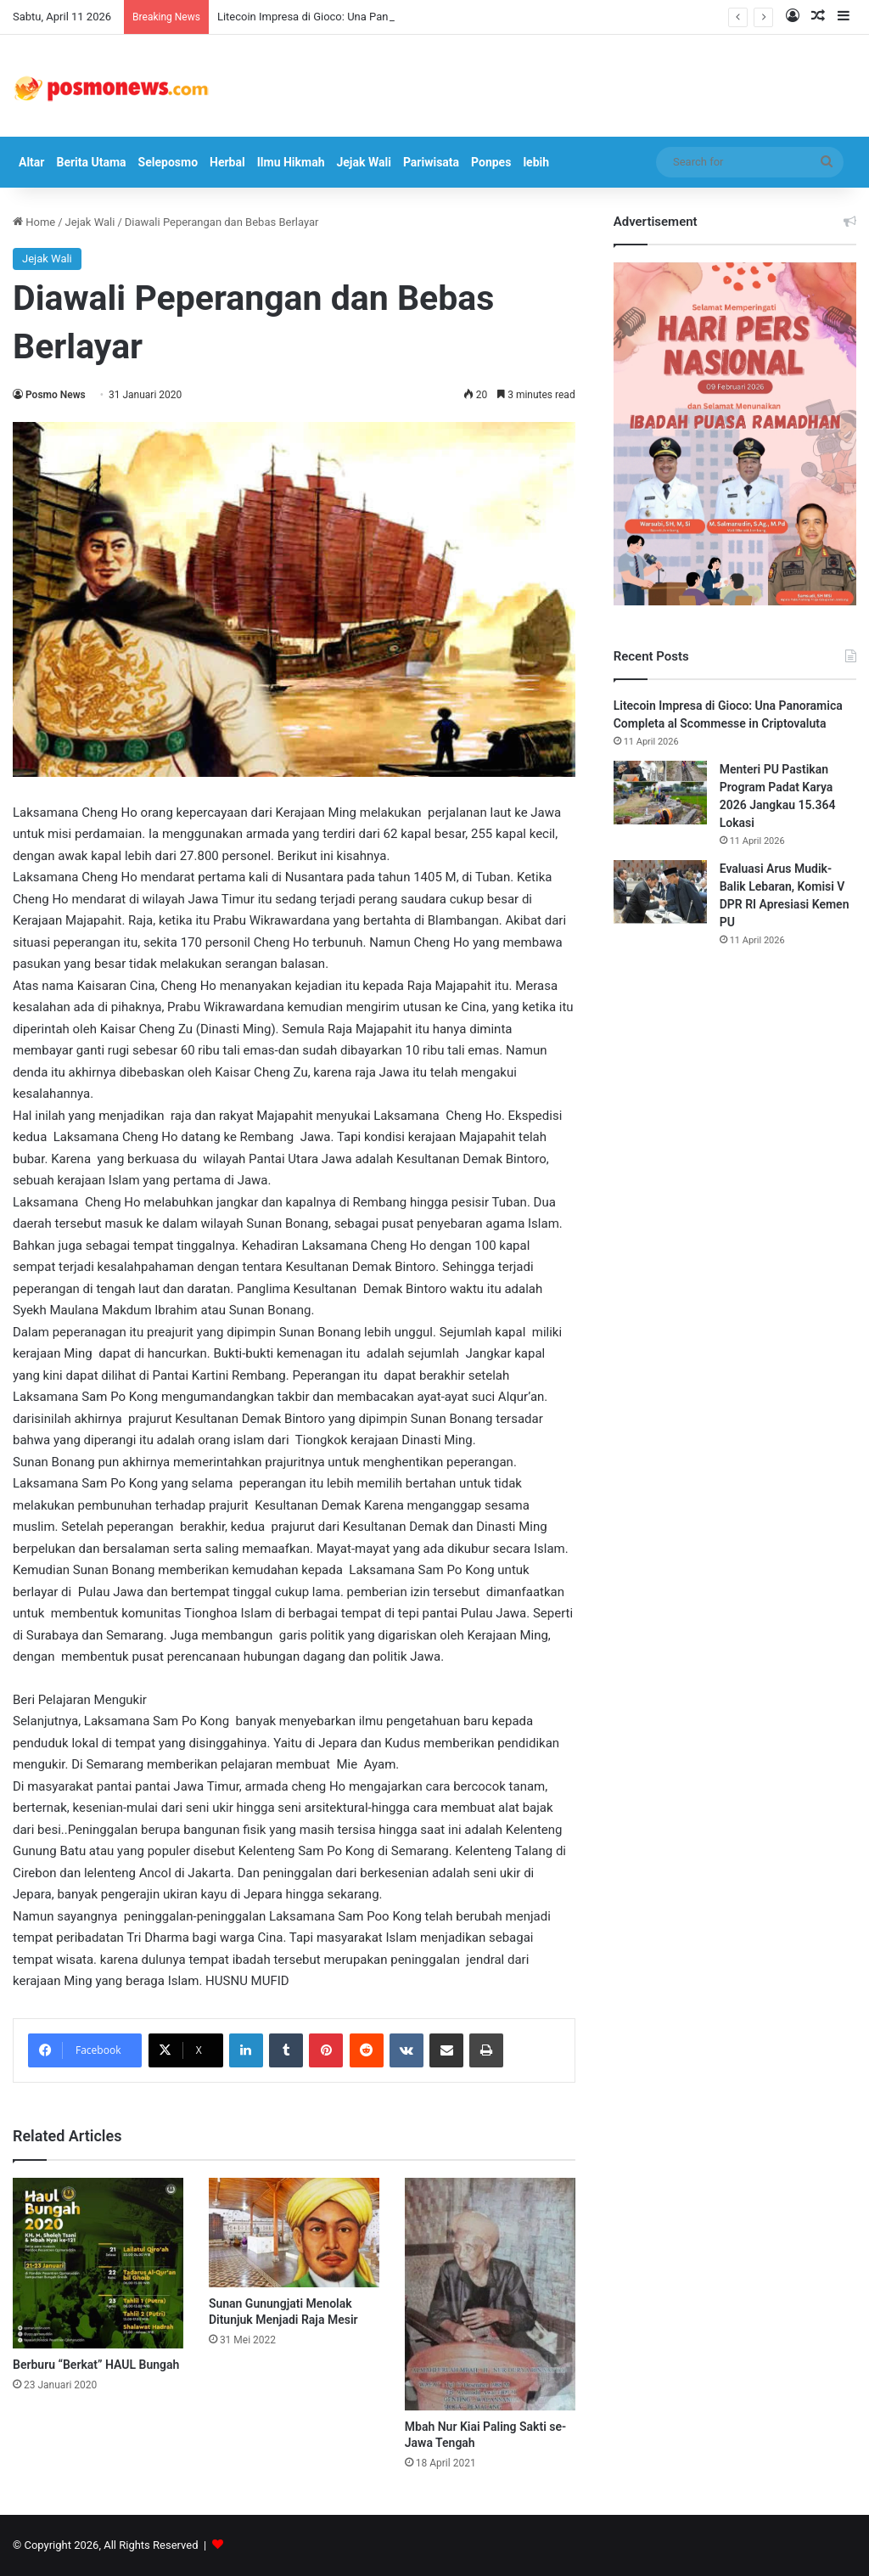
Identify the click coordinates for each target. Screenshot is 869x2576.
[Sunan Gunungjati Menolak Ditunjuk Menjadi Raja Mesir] (294, 2232)
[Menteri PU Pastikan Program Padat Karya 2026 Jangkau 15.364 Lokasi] (660, 792)
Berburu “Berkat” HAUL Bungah (96, 2364)
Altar (31, 162)
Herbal (227, 162)
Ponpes (491, 162)
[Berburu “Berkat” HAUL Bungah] (98, 2263)
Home (34, 222)
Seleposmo (168, 162)
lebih (536, 162)
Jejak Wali (363, 162)
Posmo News (55, 395)
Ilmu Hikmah (291, 162)
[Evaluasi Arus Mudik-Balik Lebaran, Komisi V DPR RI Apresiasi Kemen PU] (660, 892)
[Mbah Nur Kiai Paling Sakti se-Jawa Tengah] (490, 2294)
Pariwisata (431, 162)
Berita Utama (91, 162)
